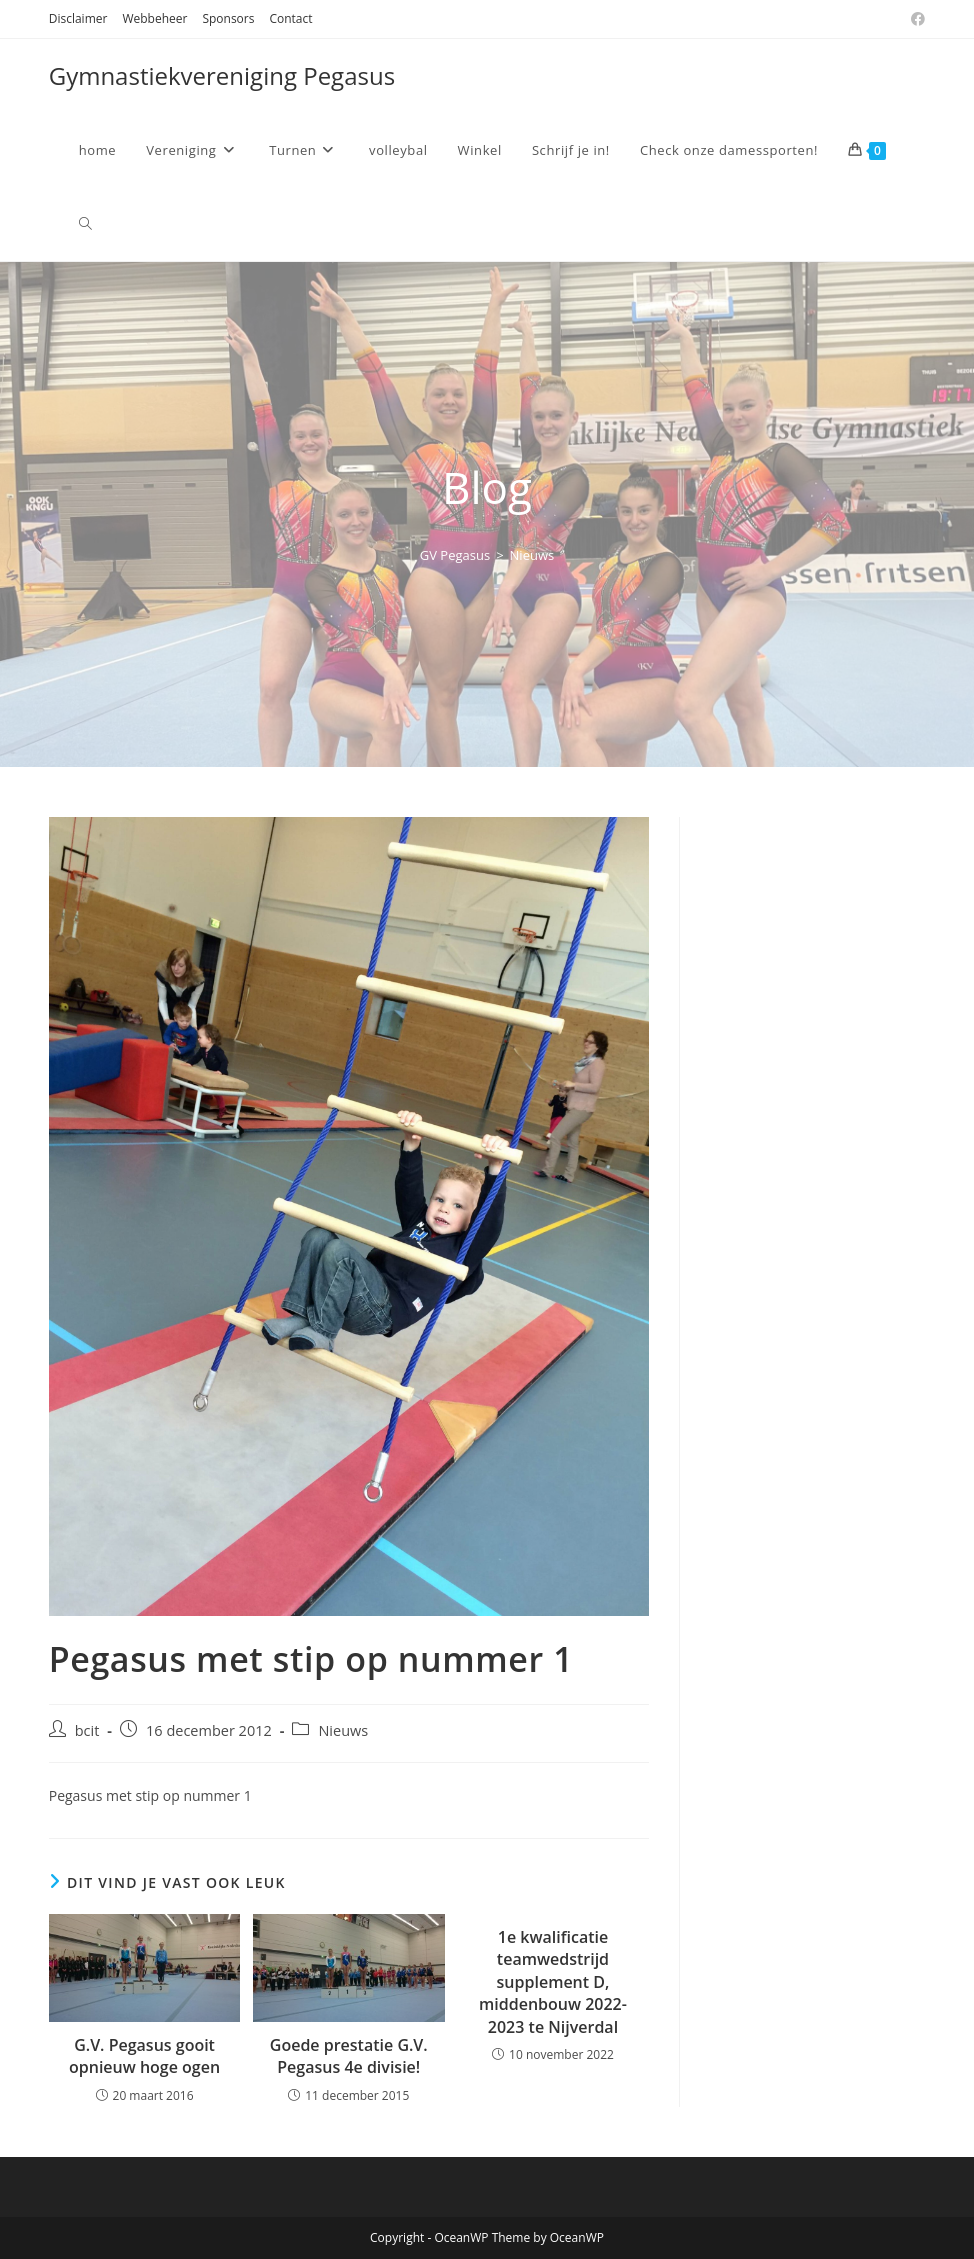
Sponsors (228, 18)
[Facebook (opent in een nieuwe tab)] (915, 19)
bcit (87, 1730)
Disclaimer (78, 18)
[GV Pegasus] (455, 555)
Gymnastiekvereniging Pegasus (222, 75)
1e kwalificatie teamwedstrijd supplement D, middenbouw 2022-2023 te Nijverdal (553, 1982)
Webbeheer (154, 18)
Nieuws (532, 555)
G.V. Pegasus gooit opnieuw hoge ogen (144, 2056)
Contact (290, 18)
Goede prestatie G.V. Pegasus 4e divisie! (349, 2056)
